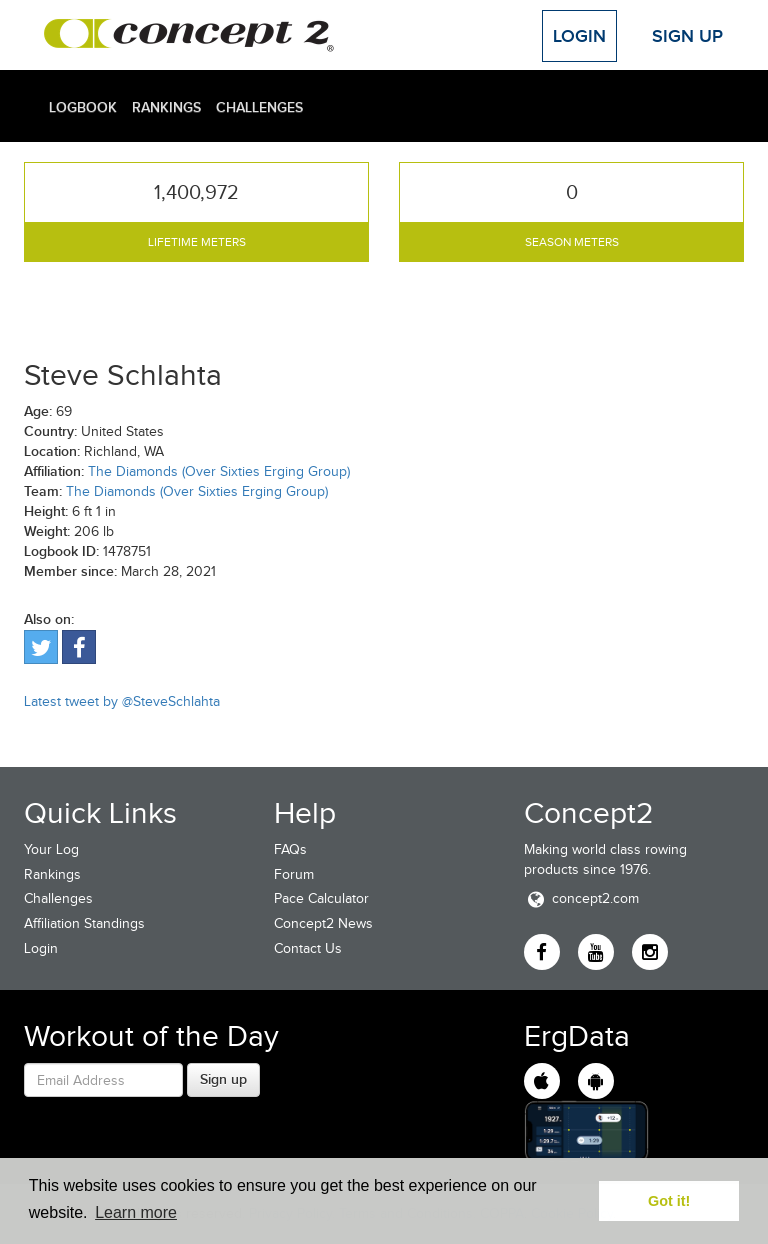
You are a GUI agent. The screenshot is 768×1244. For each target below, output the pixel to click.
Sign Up (687, 36)
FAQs (290, 849)
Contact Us (308, 948)
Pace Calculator (321, 898)
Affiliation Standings (84, 923)
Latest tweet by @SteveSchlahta (122, 701)
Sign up (223, 1079)
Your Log (51, 849)
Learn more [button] (136, 1212)
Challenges (259, 107)
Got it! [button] (669, 1201)
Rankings (166, 107)
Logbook (83, 107)
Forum (294, 874)
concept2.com (581, 898)
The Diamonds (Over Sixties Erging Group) (219, 471)
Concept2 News (323, 923)
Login (579, 36)
